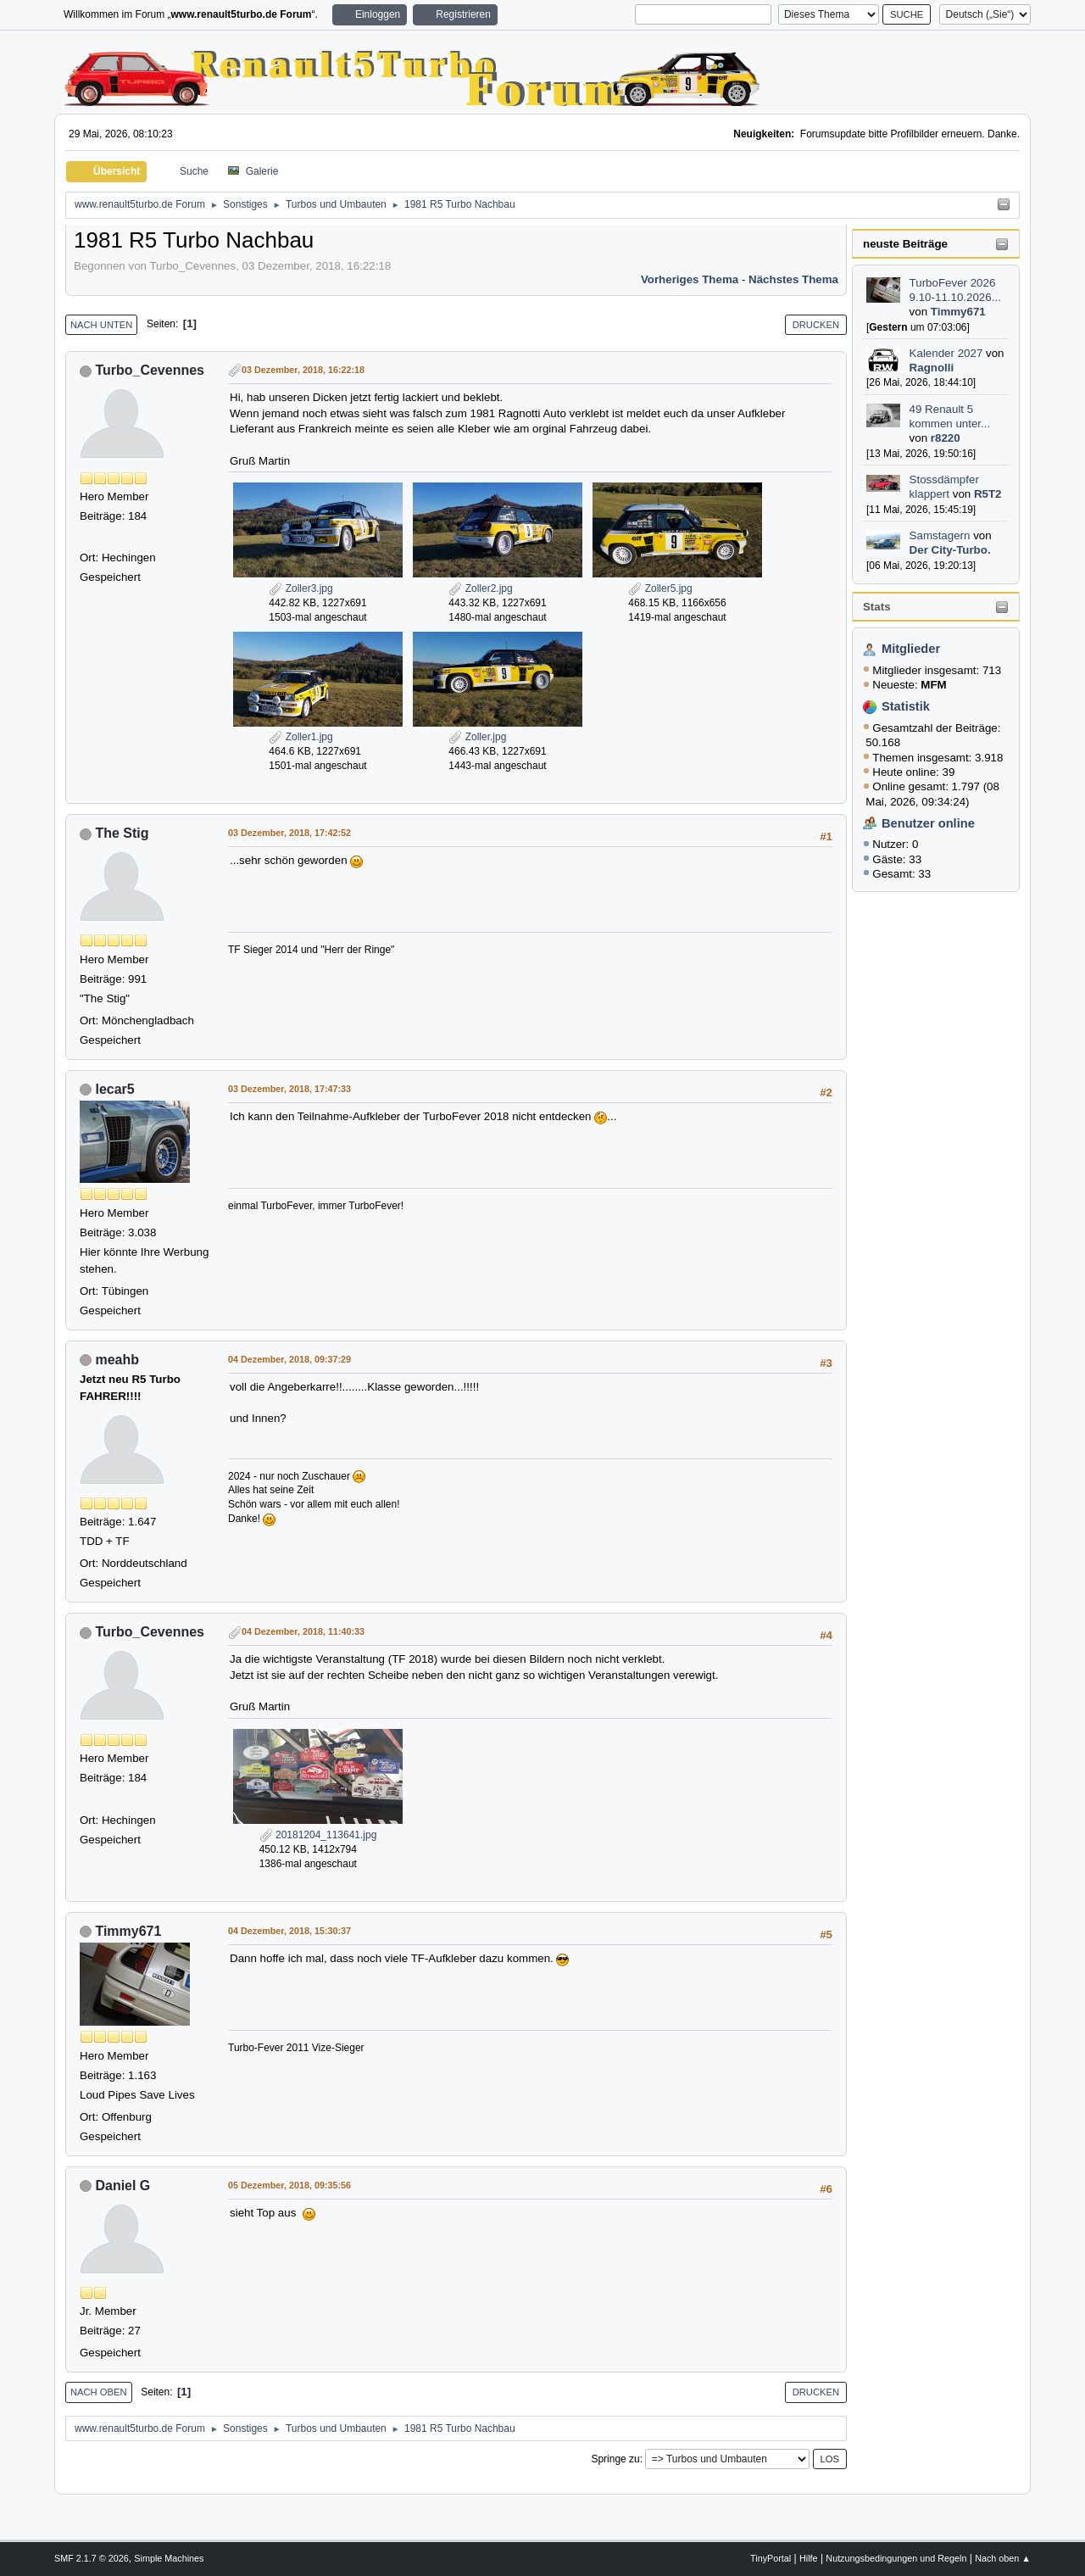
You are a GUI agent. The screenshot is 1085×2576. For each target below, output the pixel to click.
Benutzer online (928, 823)
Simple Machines (168, 2558)
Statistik (906, 706)
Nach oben (98, 2392)
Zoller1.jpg (300, 737)
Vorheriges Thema (689, 279)
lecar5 (114, 1089)
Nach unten (101, 325)
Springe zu (615, 2459)
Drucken (816, 325)
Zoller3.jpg (300, 588)
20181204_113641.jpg (318, 1835)
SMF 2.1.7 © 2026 (91, 2558)
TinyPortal (770, 2558)
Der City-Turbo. (950, 550)
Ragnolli (932, 367)
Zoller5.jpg (660, 588)
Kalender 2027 (946, 353)
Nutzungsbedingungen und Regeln (896, 2558)
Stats (877, 606)
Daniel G (122, 2185)
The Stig (121, 833)
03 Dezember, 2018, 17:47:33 (289, 1089)
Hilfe (808, 2558)
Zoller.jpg (477, 737)
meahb (117, 1359)
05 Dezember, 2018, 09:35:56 (289, 2185)
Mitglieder (911, 648)
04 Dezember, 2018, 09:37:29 (289, 1359)
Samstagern (940, 535)
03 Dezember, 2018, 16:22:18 (303, 370)
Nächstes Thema (793, 279)
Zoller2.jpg (480, 588)
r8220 (945, 438)
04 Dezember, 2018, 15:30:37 (289, 1931)
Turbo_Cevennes (149, 370)
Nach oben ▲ (1003, 2558)
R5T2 (988, 494)
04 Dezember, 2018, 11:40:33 (303, 1631)
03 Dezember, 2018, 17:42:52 (289, 833)
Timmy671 (958, 311)
